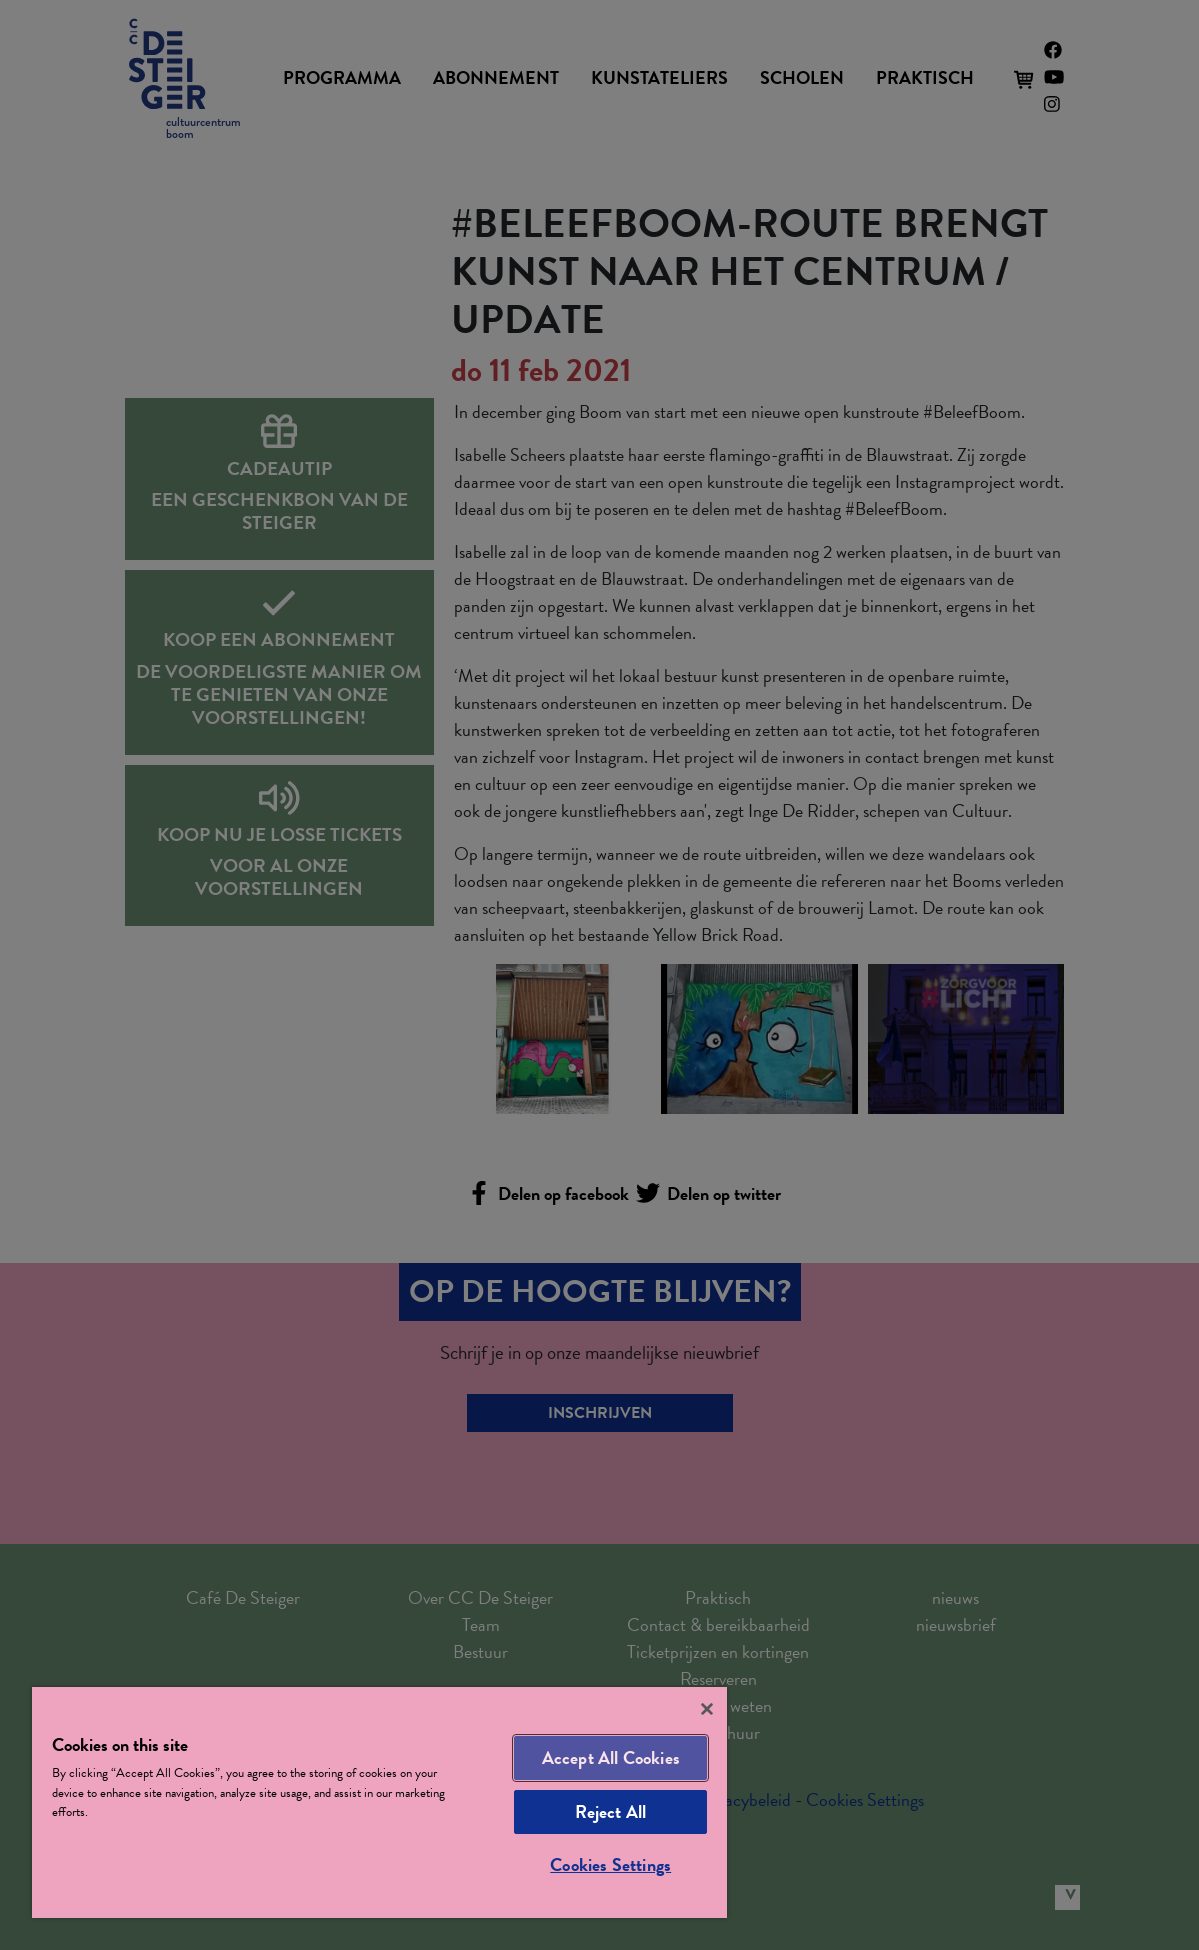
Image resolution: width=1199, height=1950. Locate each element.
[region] (379, 1802)
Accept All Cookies (611, 1757)
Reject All (610, 1811)
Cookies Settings (610, 1864)
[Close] (707, 1709)
